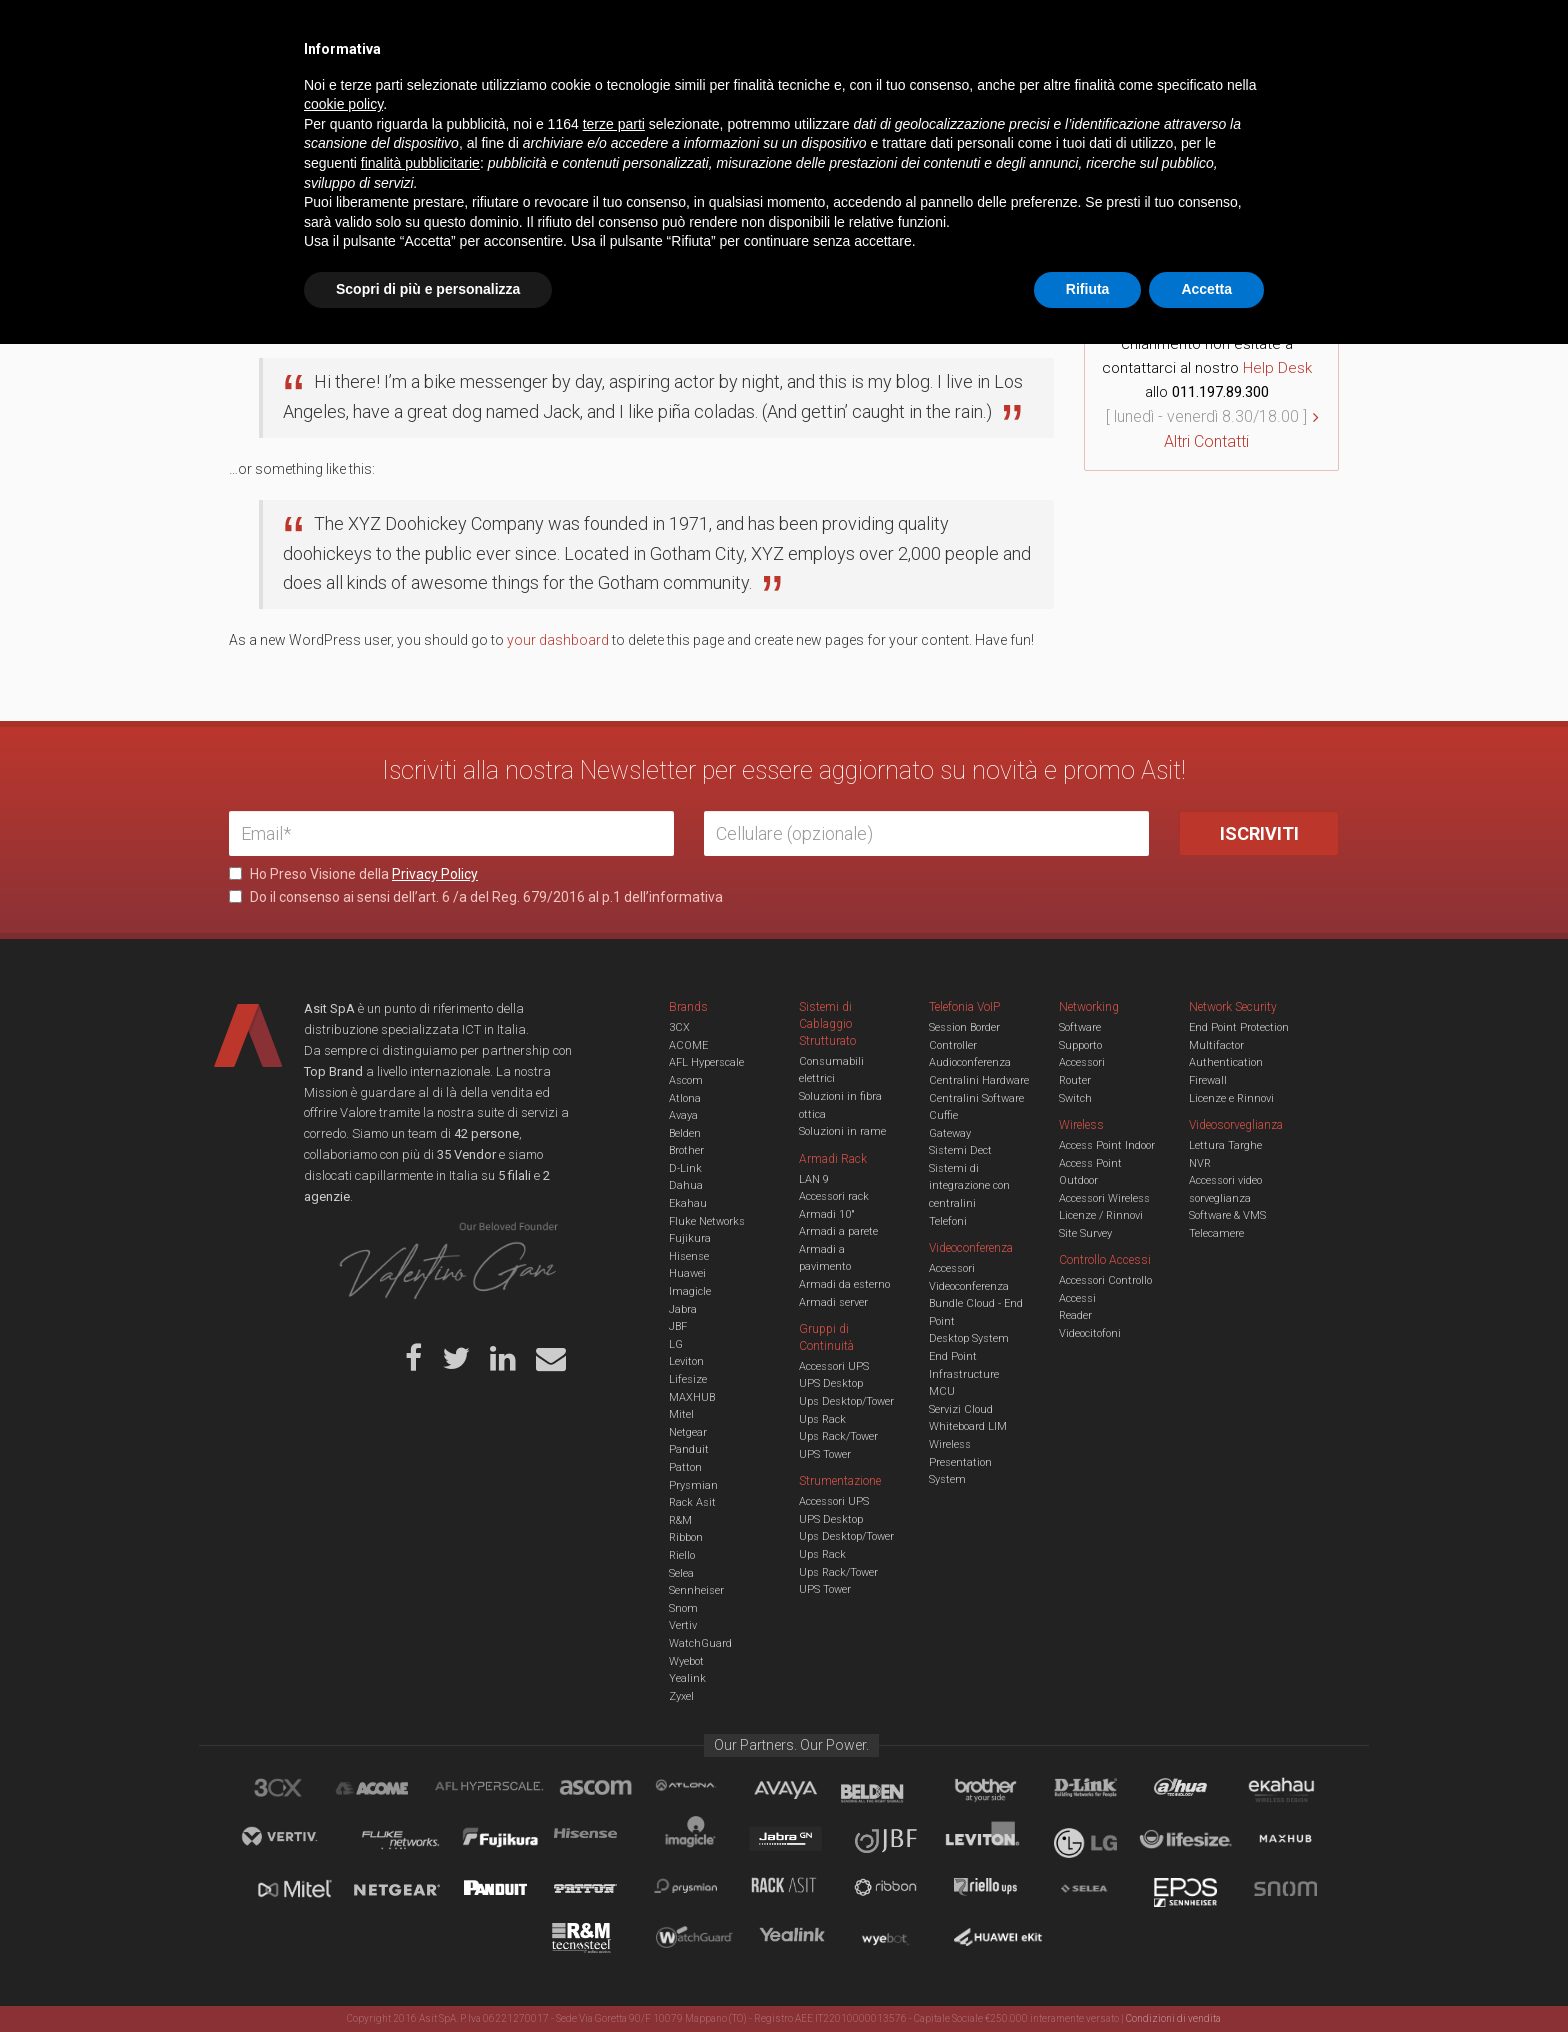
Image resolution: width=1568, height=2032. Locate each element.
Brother (686, 1150)
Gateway (950, 1133)
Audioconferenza (970, 1062)
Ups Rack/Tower (838, 1436)
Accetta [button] (1206, 1977)
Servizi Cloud (961, 1409)
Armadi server (833, 1302)
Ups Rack (822, 1419)
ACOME (688, 1045)
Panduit (689, 1449)
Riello (682, 1555)
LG (676, 1344)
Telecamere (1216, 1233)
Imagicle (690, 1291)
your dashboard (558, 640)
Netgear (688, 1432)
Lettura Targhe (1225, 1145)
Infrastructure (964, 1374)
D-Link (685, 1168)
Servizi (483, 30)
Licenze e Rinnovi (1231, 1098)
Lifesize (688, 1379)
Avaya (683, 1115)
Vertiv (683, 1625)
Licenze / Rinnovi (1101, 1215)
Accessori (1082, 1062)
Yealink (687, 1678)
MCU (942, 1391)
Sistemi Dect (960, 1150)
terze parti (614, 1812)
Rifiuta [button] (1088, 1977)
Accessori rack (834, 1196)
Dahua (686, 1185)
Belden (685, 1133)
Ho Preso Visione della (353, 874)
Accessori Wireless (1104, 1198)
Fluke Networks (707, 1221)
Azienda (407, 30)
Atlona (685, 1098)
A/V (851, 94)
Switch (1075, 1098)
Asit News (768, 30)
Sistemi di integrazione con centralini (969, 1186)
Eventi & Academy (583, 30)
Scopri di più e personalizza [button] (428, 1977)
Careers (685, 30)
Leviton (686, 1361)
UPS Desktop (831, 1383)
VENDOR (1258, 95)
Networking (686, 94)
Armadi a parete (838, 1231)
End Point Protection (1239, 1027)
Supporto (1080, 1045)
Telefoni (948, 1221)
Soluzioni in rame (842, 1131)
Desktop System (969, 1338)
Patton (685, 1467)
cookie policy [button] (343, 1793)
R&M (680, 1520)
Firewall (1208, 1080)
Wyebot (686, 1661)
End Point (953, 1356)
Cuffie (943, 1115)
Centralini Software (976, 1098)
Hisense (689, 1256)
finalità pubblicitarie (420, 1851)
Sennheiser (696, 1590)
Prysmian (693, 1485)
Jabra (683, 1309)
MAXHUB (692, 1397)
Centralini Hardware (979, 1080)
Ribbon (686, 1537)
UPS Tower (825, 1454)
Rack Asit (692, 1502)
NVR (1200, 1163)
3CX (679, 1027)
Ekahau (688, 1203)
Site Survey (1085, 1233)
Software (1080, 1027)
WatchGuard (700, 1643)
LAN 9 (814, 1179)
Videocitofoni (1090, 1333)
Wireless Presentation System (960, 1462)
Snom (683, 1608)
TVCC (784, 94)
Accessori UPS (834, 1366)
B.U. (842, 30)
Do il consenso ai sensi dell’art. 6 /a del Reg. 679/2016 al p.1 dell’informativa (476, 897)
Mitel (681, 1414)
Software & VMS (1227, 1215)
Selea (681, 1573)
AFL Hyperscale (706, 1062)
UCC (592, 94)
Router (1075, 1080)
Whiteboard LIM (968, 1426)
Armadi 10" (827, 1214)
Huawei (687, 1273)
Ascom (686, 1080)
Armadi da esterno (844, 1284)
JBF (678, 1326)
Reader (1075, 1315)
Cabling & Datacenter (464, 94)
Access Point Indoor (1107, 1145)
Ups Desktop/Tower (846, 1401)
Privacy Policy (435, 874)
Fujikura (690, 1238)
